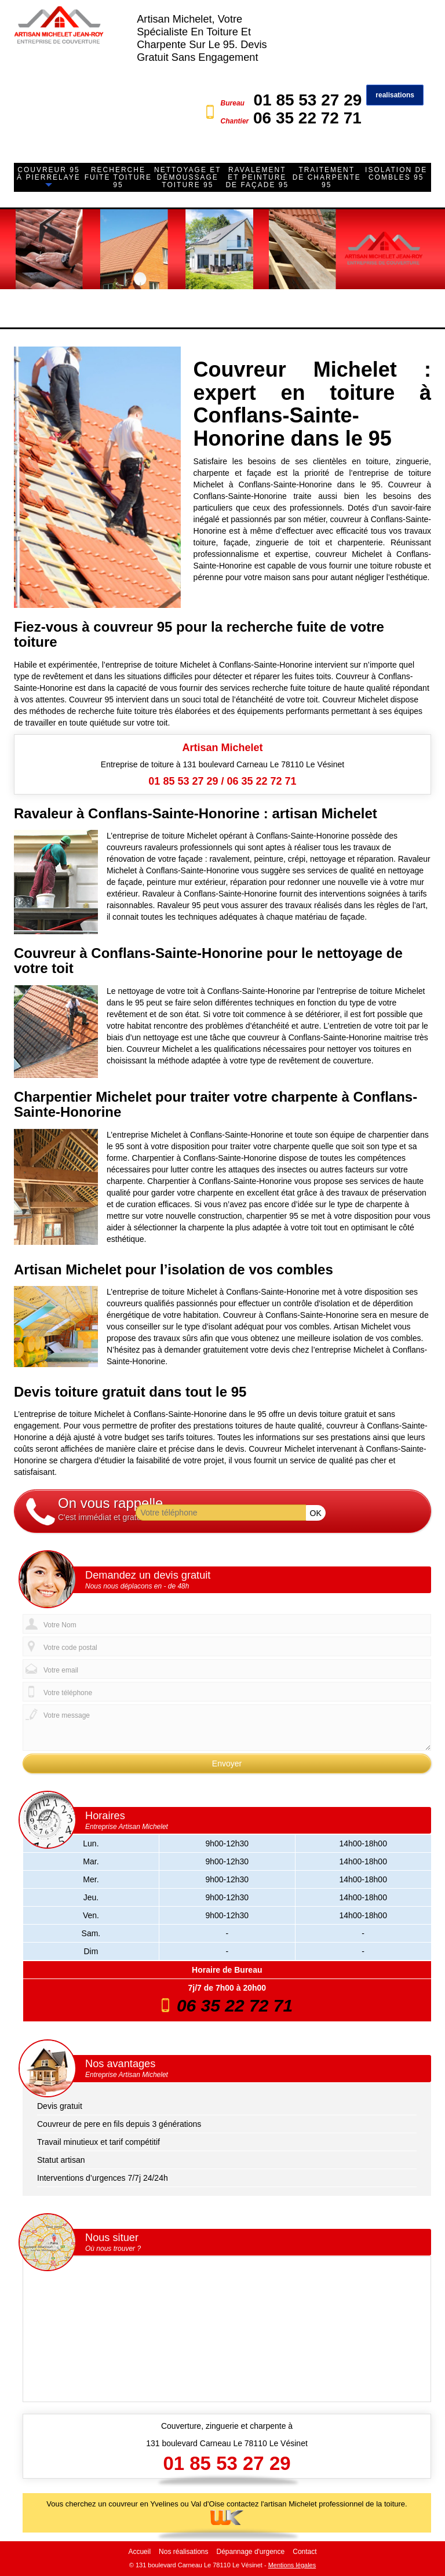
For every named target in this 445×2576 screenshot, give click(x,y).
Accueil (139, 2552)
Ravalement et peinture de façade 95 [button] (257, 177)
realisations (394, 95)
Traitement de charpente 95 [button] (327, 177)
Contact (304, 2552)
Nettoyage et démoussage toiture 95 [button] (187, 177)
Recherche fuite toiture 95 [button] (118, 177)
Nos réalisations (183, 2552)
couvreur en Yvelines (143, 2504)
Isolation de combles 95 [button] (396, 173)
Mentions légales (292, 2565)
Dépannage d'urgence (250, 2552)
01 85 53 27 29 (307, 100)
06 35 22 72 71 (307, 118)
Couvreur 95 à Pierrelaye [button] (49, 173)
